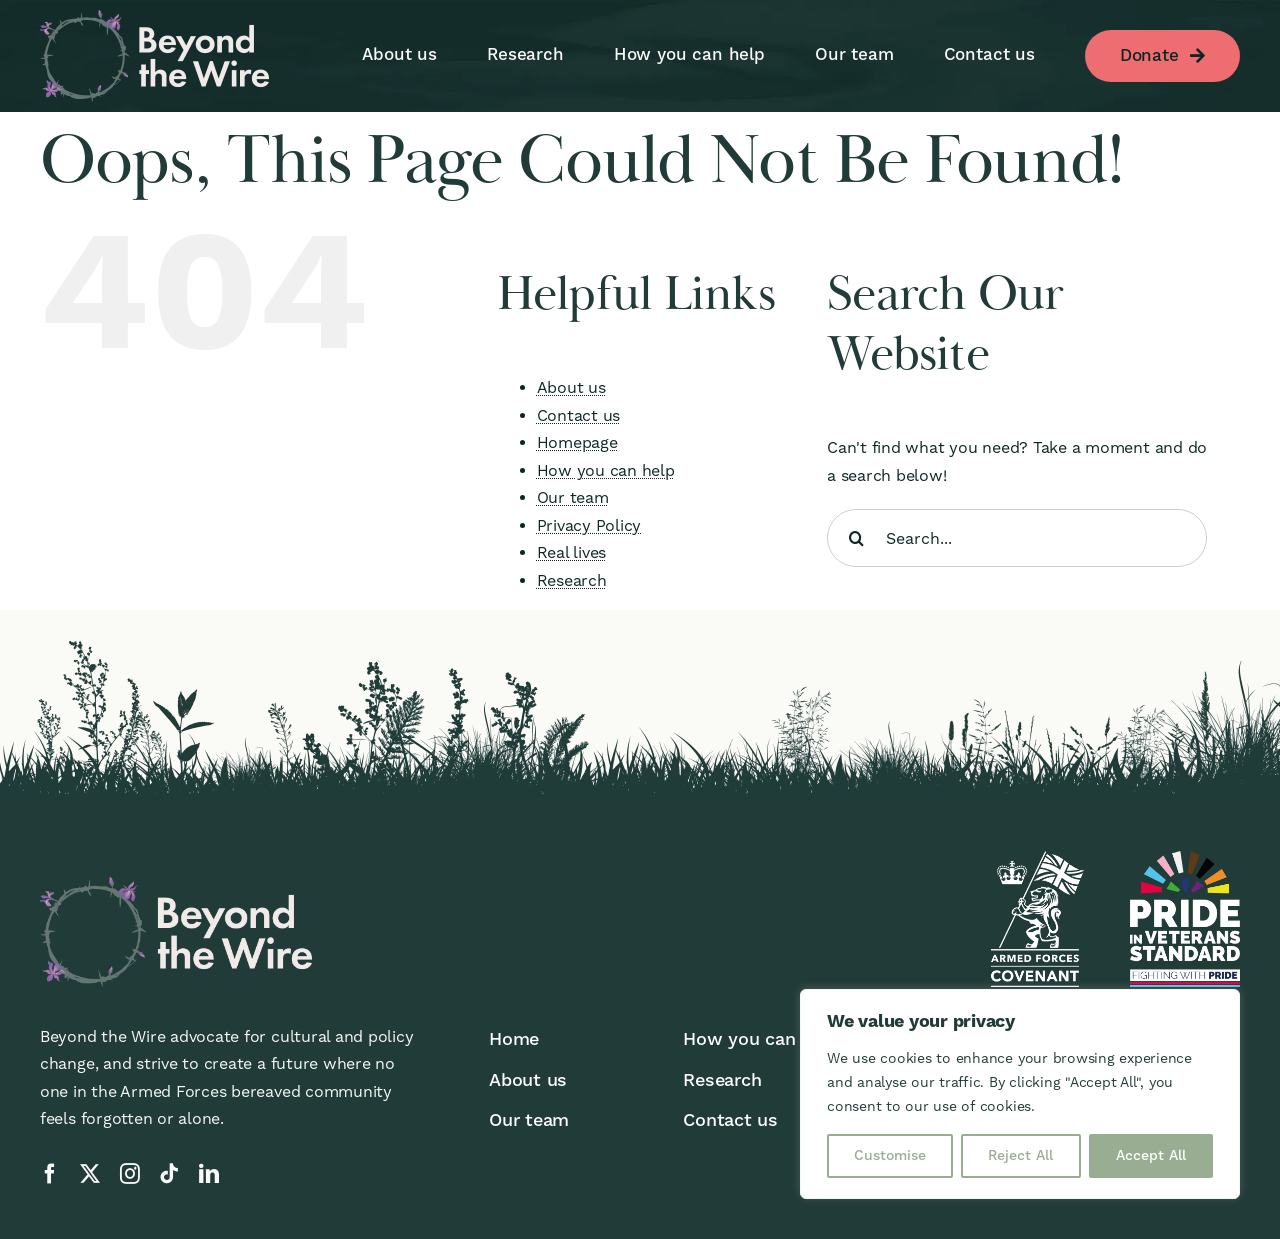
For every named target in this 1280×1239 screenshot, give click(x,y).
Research (572, 580)
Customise (890, 1156)
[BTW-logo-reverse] (154, 17)
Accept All (1151, 1156)
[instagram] (130, 1174)
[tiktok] (169, 1174)
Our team (573, 497)
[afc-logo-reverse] (1035, 858)
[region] (1020, 1094)
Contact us (579, 415)
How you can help (606, 470)
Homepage (577, 442)
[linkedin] (209, 1174)
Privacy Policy (589, 525)
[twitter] (90, 1174)
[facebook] (50, 1174)
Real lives (572, 552)
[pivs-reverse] (1185, 858)
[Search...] (1017, 538)
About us (571, 387)
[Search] (856, 538)
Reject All (1020, 1156)
